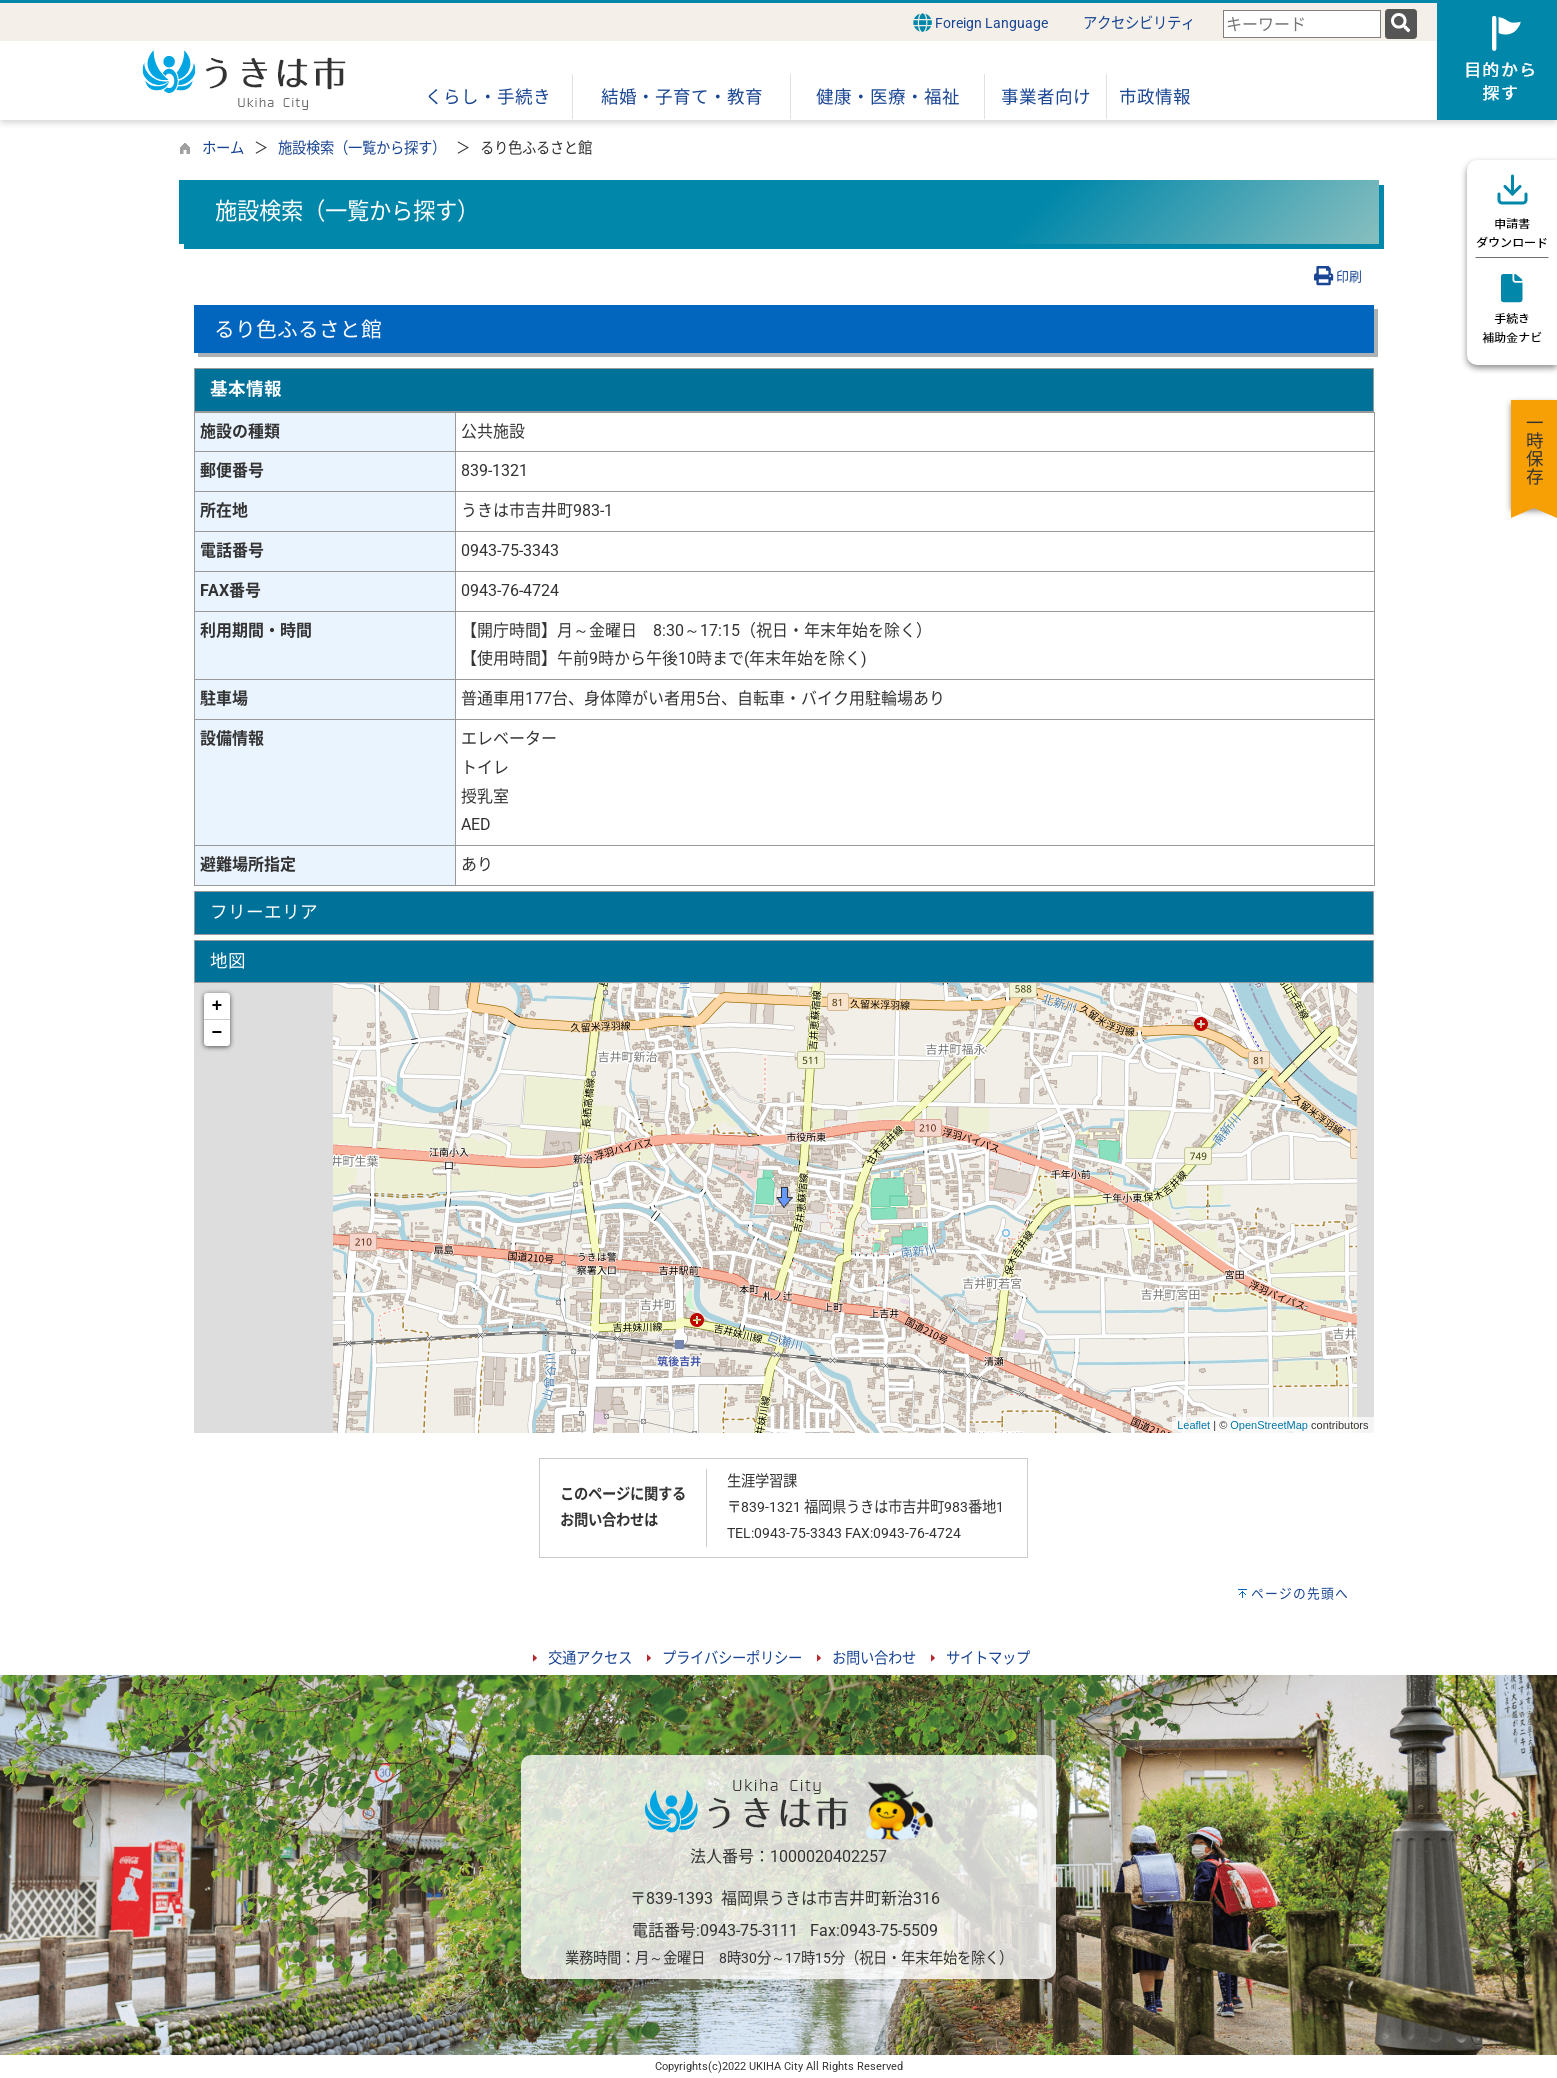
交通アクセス (590, 1658)
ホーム (223, 148)
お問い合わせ (874, 1658)
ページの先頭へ (1300, 1593)
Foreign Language (980, 22)
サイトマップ (988, 1658)
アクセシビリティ (1139, 23)
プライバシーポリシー (732, 1658)
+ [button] (217, 1006)
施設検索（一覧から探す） (362, 148)
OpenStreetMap (1269, 1425)
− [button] (217, 1033)
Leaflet (1193, 1425)
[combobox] (1302, 24)
